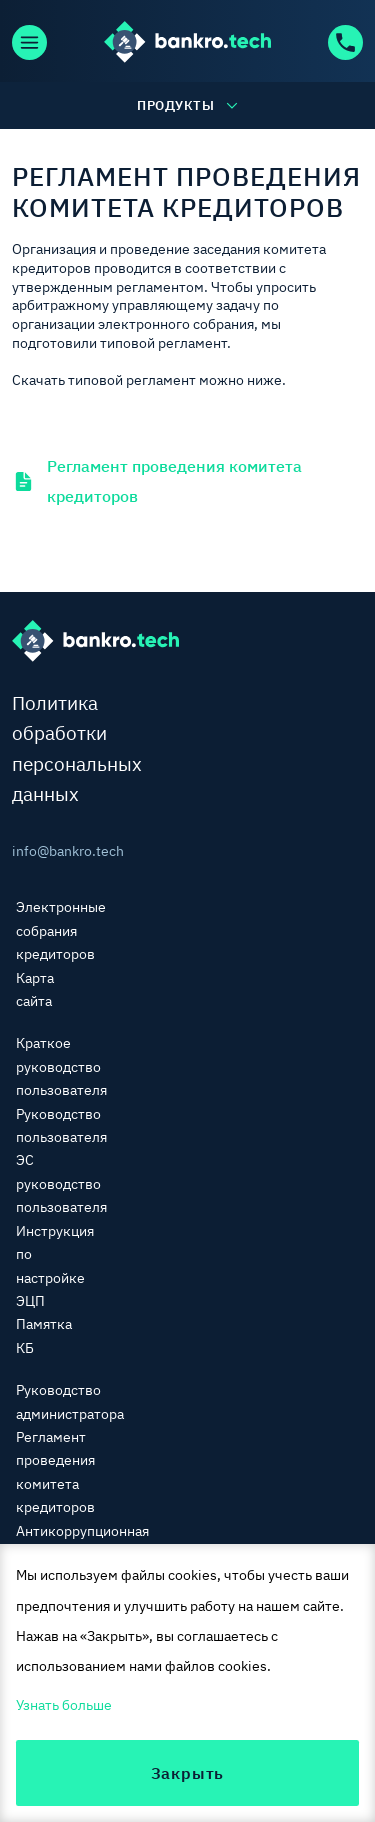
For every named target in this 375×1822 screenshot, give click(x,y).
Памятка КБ (44, 1335)
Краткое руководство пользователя (61, 1066)
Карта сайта (35, 989)
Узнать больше (64, 1705)
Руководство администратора (70, 1401)
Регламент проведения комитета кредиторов (157, 481)
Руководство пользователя (61, 1125)
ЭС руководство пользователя (61, 1183)
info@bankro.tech (47, 851)
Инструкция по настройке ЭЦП (55, 1266)
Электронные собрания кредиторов (61, 930)
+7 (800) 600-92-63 (345, 42)
